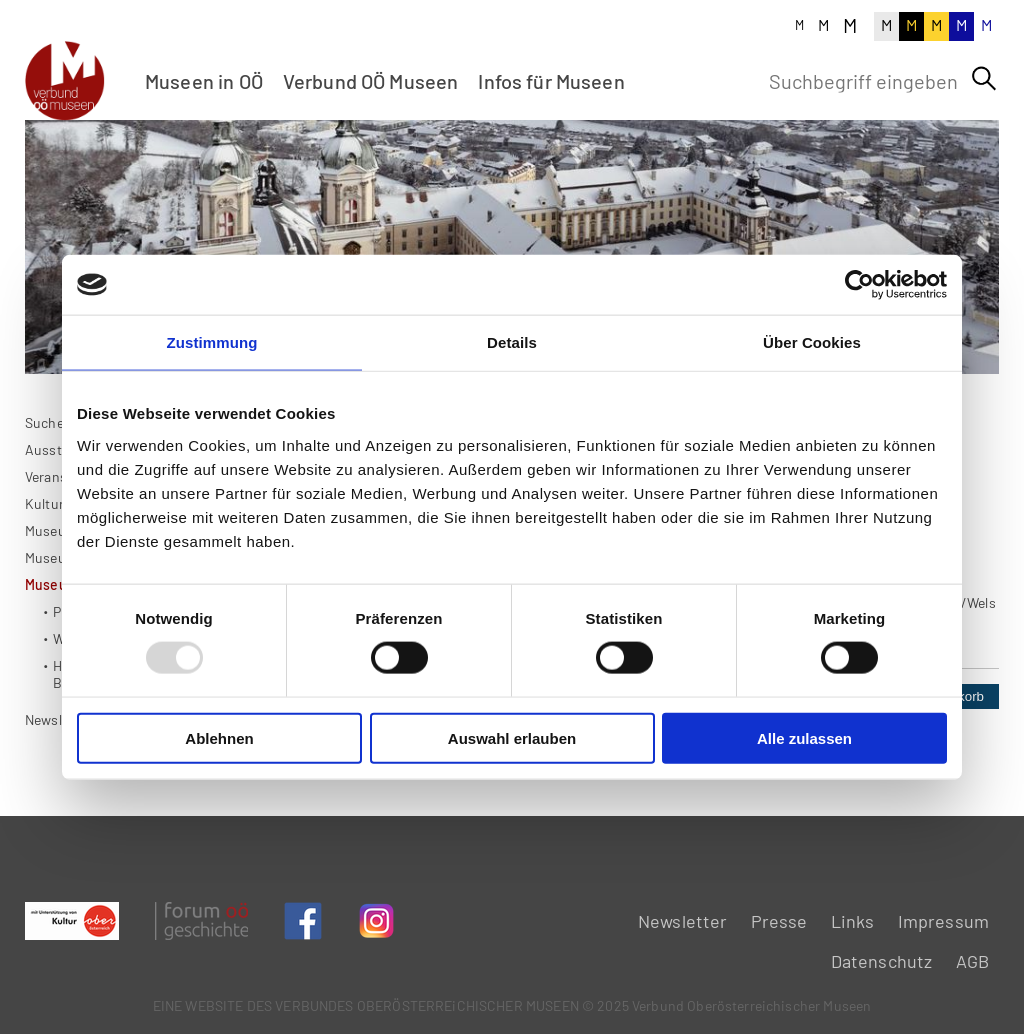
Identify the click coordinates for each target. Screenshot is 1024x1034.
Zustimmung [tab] (212, 342)
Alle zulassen (804, 737)
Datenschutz (882, 961)
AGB (972, 961)
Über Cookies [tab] (812, 342)
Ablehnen (219, 737)
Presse (779, 921)
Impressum (943, 921)
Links (853, 921)
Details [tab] (512, 342)
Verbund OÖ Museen (371, 81)
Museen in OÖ (204, 81)
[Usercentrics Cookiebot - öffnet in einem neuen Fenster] (859, 285)
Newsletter (58, 785)
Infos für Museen (551, 81)
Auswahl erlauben (512, 737)
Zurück (313, 808)
